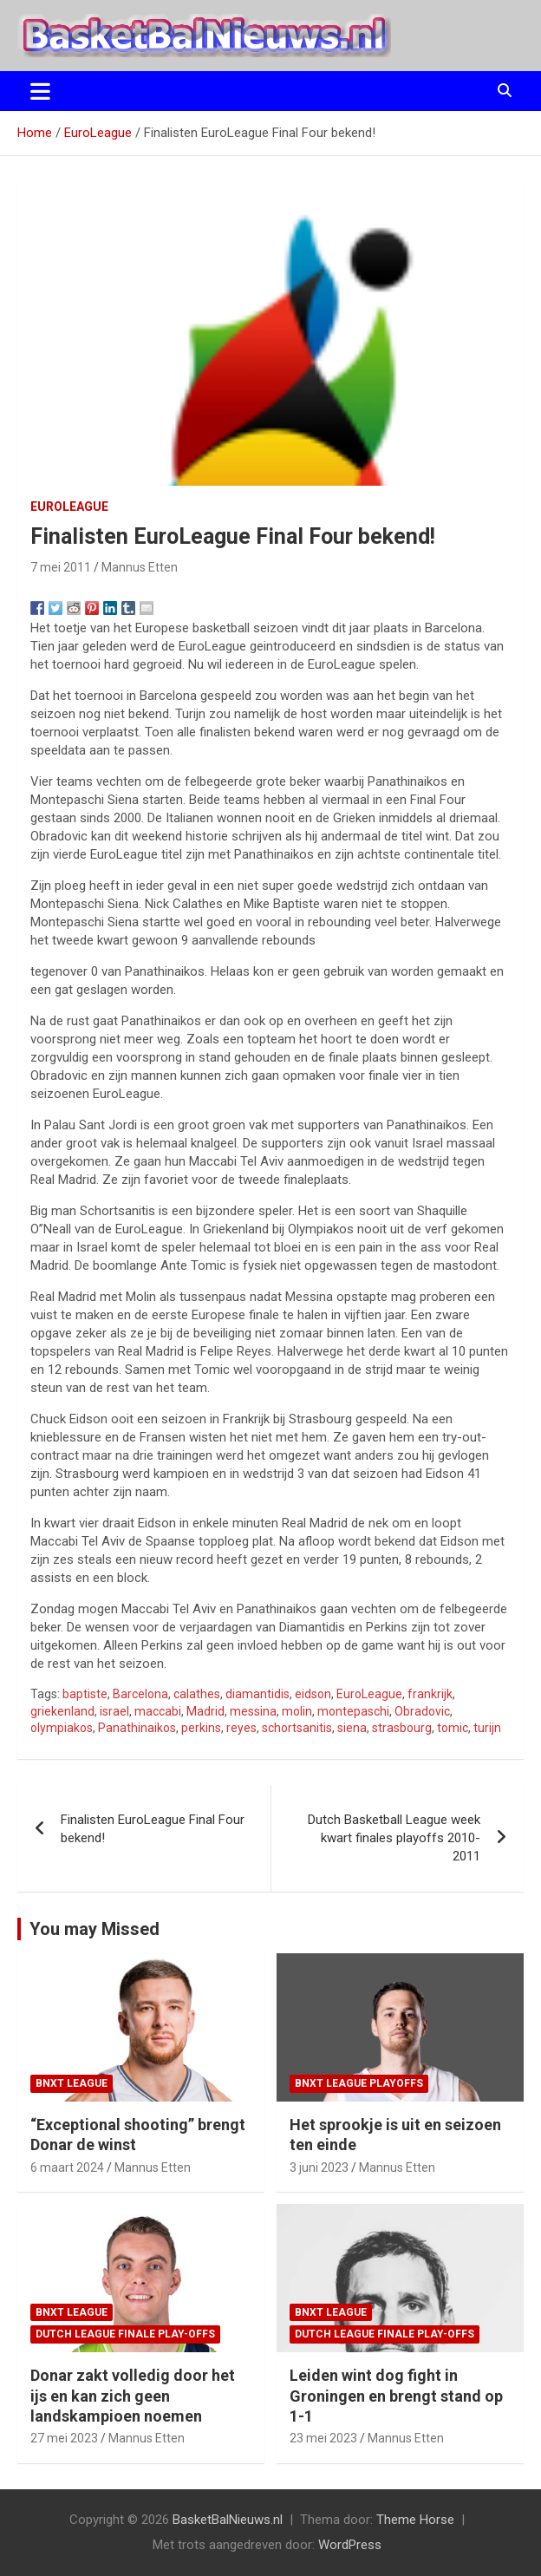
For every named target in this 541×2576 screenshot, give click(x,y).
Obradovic (422, 1711)
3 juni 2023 (319, 2167)
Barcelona (140, 1694)
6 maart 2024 (67, 2167)
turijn (487, 1728)
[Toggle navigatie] (40, 91)
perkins (201, 1728)
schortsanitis (297, 1728)
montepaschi (353, 1711)
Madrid (205, 1711)
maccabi (157, 1711)
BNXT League (72, 2083)
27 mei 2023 (64, 2438)
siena (352, 1728)
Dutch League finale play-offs (125, 2334)
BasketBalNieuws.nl (228, 2519)
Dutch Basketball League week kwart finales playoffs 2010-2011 (394, 1838)
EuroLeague (69, 506)
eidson (313, 1694)
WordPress (349, 2545)
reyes (241, 1728)
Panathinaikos (137, 1728)
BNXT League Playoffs (359, 2083)
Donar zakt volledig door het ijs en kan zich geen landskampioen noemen (132, 2395)
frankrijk (430, 1694)
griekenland (62, 1711)
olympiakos (61, 1728)
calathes (196, 1694)
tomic (452, 1728)
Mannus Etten (139, 567)
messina (253, 1711)
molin (297, 1711)
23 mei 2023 (323, 2438)
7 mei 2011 (60, 567)
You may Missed (94, 1929)
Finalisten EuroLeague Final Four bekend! (152, 1829)
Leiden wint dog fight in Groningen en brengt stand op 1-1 (396, 2395)
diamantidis (257, 1694)
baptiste (85, 1694)
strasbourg (402, 1728)
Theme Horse (415, 2519)
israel (114, 1711)
